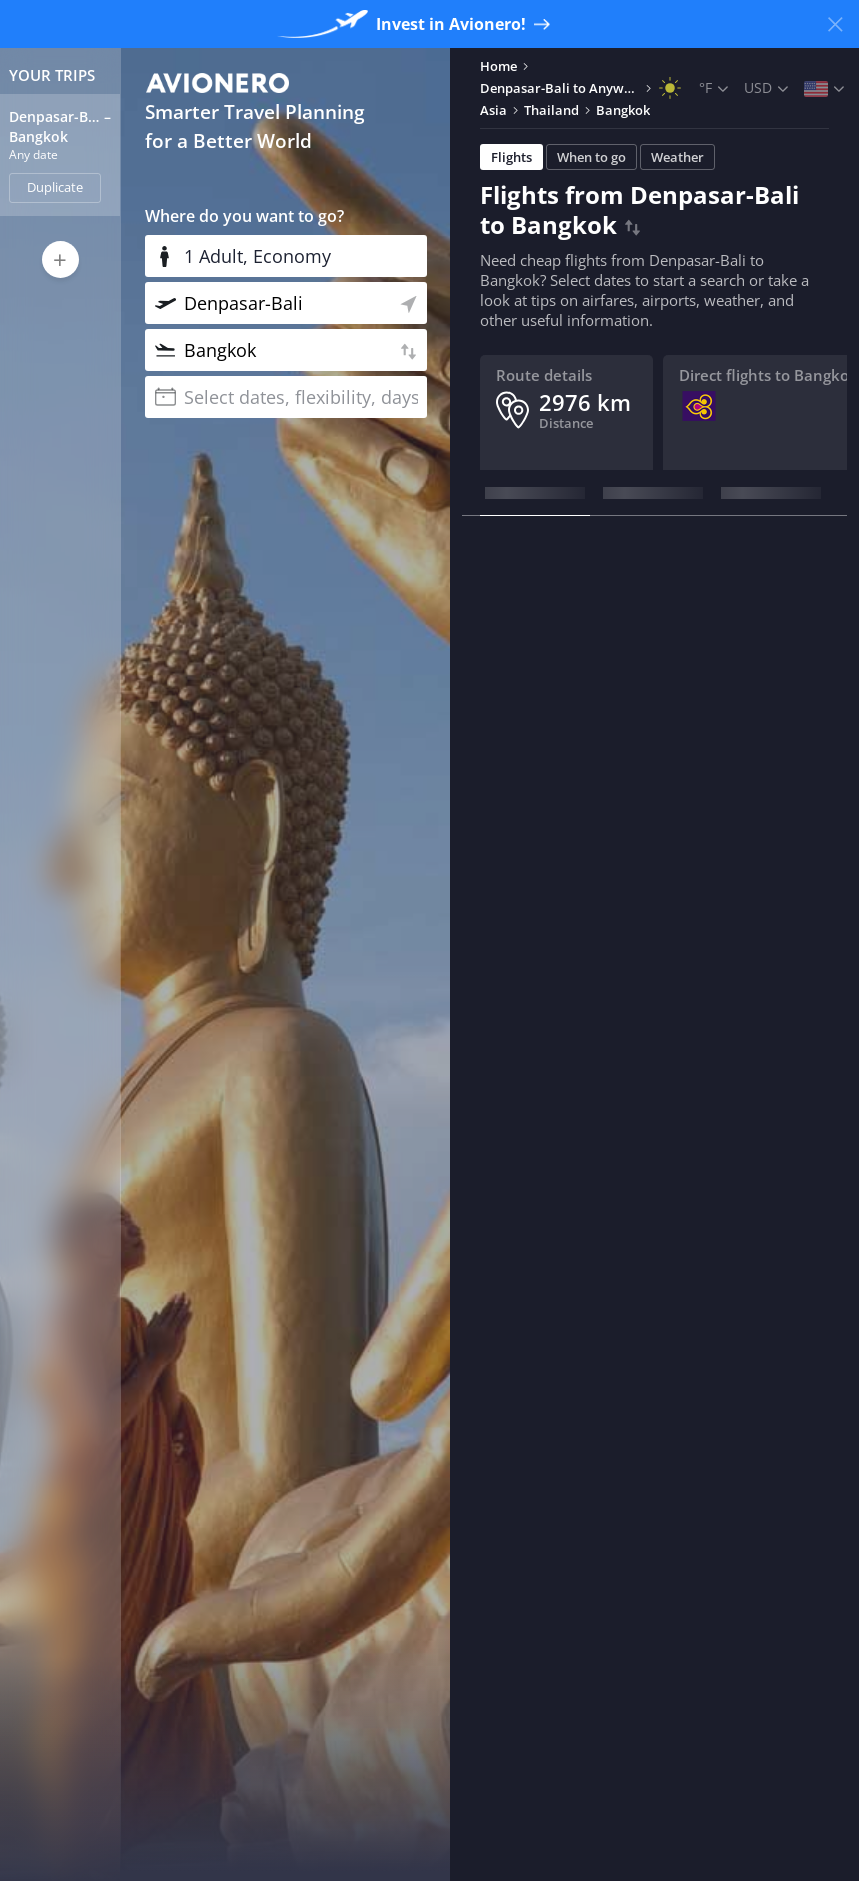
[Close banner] (835, 24)
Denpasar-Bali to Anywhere (560, 88)
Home (498, 66)
